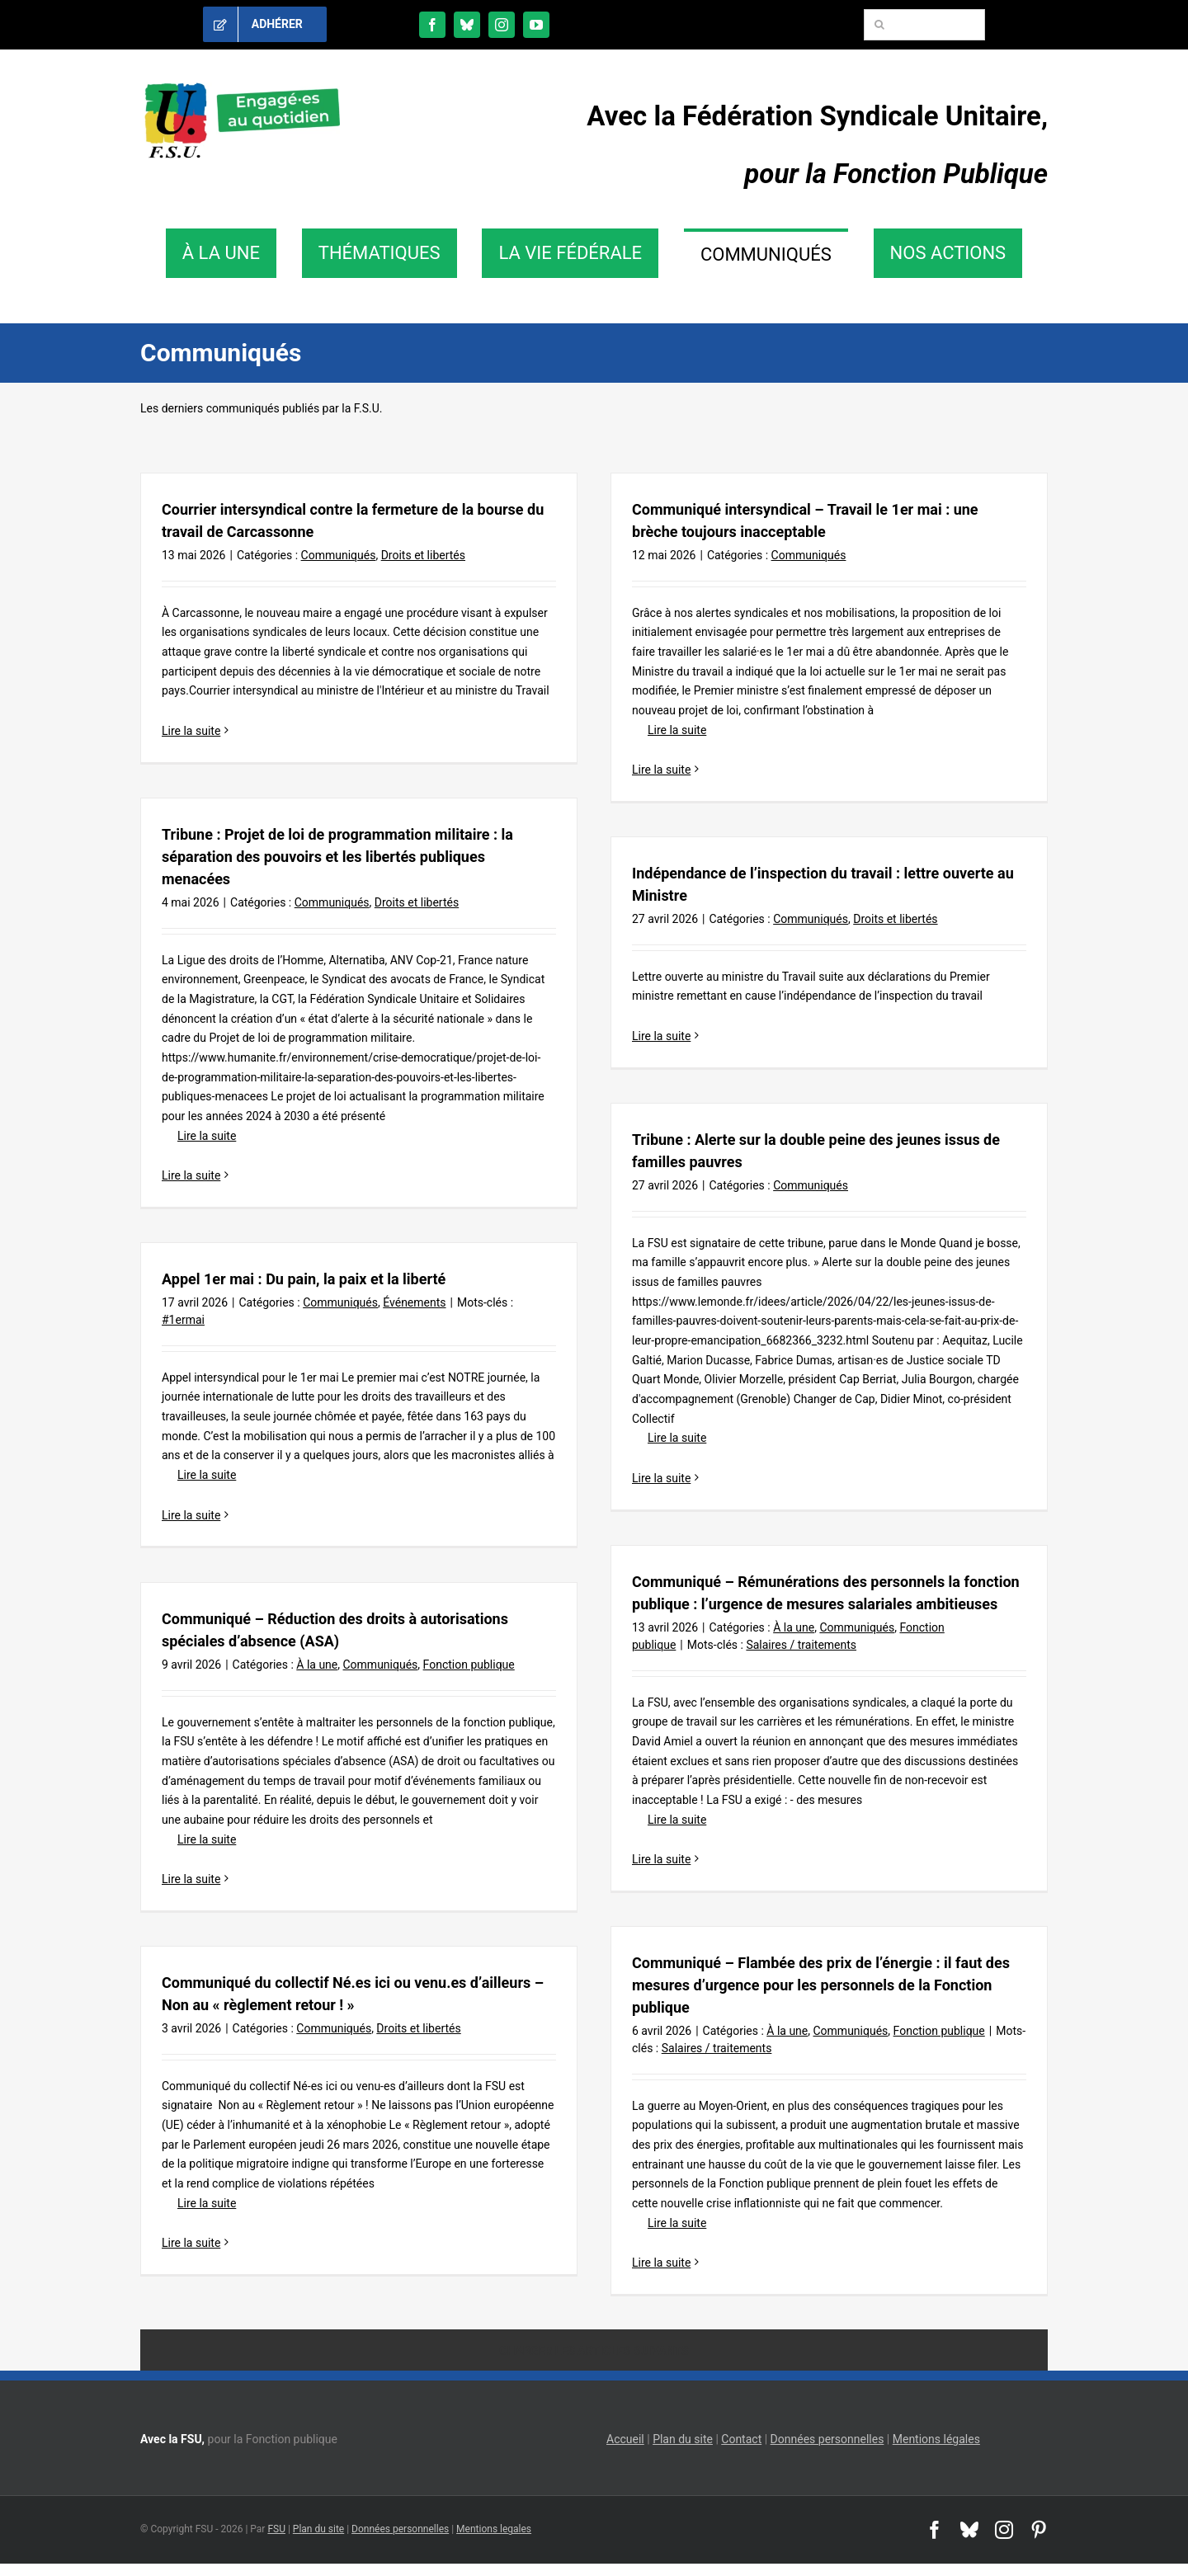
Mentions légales (936, 2439)
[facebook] (432, 25)
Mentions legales (493, 2529)
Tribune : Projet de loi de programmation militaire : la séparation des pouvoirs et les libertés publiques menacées (337, 857)
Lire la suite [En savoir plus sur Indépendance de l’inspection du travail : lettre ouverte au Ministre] (661, 1036)
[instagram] (501, 25)
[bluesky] (467, 25)
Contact (741, 2439)
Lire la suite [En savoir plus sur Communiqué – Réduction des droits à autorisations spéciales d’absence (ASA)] (191, 1879)
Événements (414, 1302)
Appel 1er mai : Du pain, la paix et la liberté (304, 1279)
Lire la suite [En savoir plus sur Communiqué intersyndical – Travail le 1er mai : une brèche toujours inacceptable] (661, 769)
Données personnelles (827, 2439)
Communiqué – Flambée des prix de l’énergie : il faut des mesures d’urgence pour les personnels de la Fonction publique (821, 1985)
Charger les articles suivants (593, 2350)
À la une (793, 1627)
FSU (276, 2529)
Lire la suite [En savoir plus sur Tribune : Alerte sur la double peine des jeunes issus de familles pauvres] (661, 1478)
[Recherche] (879, 24)
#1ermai (183, 1319)
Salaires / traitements (801, 1644)
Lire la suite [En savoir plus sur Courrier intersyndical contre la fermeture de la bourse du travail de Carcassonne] (191, 730)
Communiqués (338, 555)
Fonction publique (469, 1664)
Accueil (625, 2439)
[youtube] (536, 25)
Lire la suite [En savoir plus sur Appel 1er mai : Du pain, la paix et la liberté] (191, 1515)
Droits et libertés (423, 555)
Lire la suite (669, 730)
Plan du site (683, 2439)
